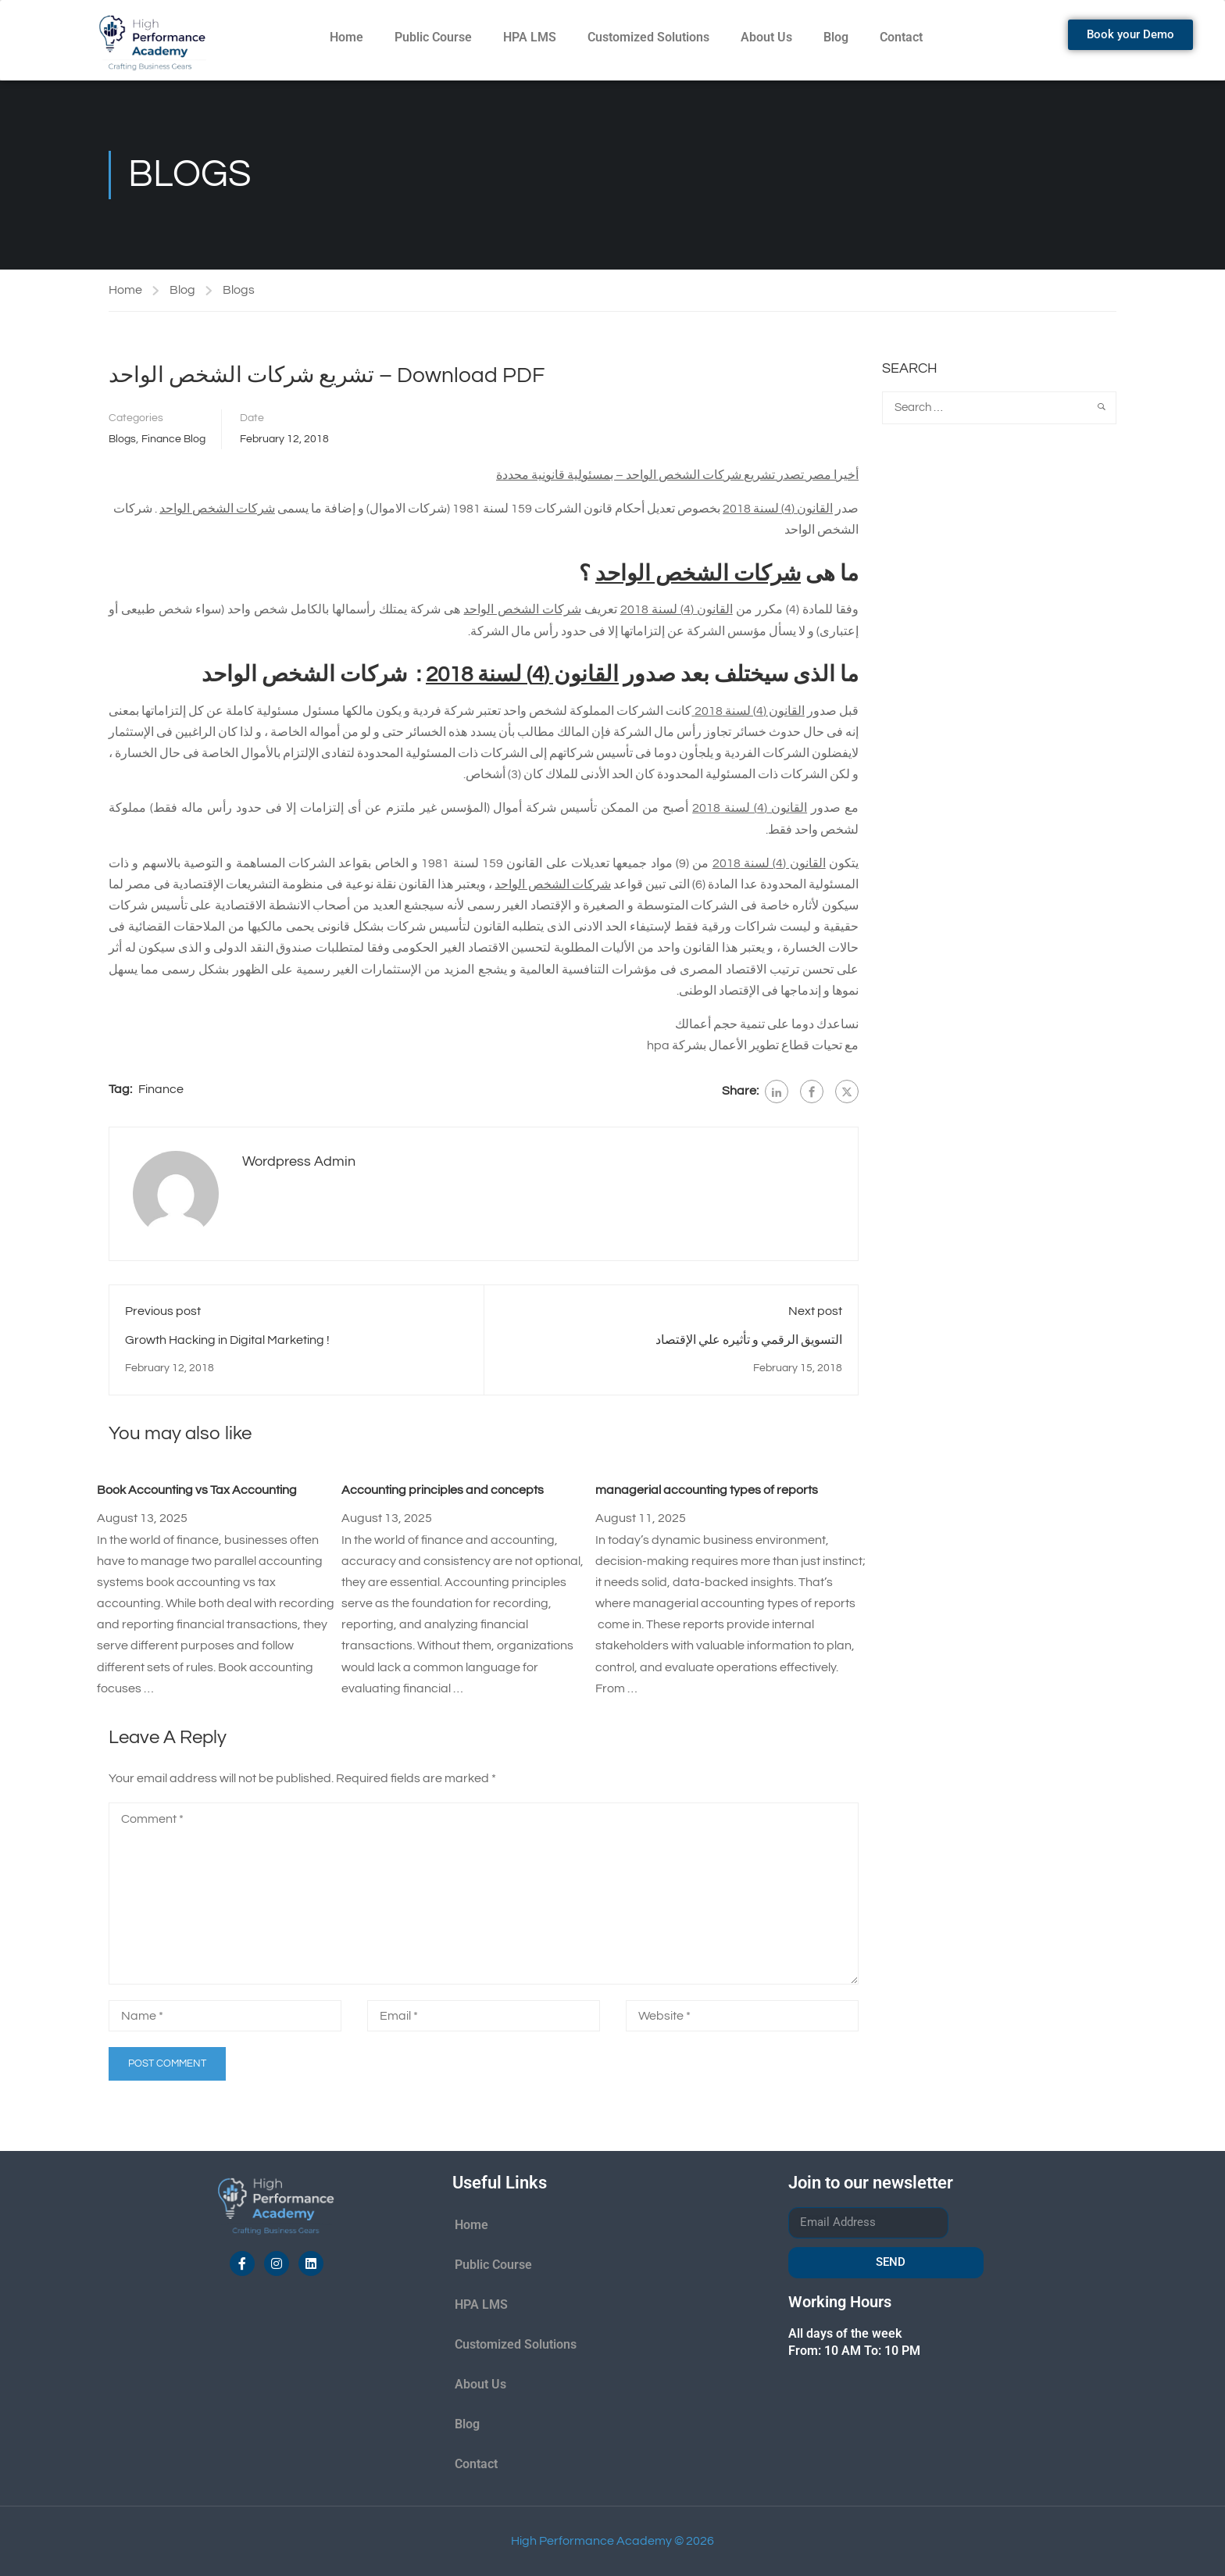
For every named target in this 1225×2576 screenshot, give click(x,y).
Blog (835, 37)
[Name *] (225, 2015)
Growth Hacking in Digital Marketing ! (227, 1340)
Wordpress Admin (298, 1161)
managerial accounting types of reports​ (706, 1490)
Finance (161, 1089)
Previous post (163, 1311)
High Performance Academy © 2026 (612, 2541)
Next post (815, 1311)
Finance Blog (173, 439)
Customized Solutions (648, 37)
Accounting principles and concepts (442, 1490)
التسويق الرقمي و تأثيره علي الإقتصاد (748, 1340)
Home (346, 37)
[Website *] (742, 2015)
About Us (766, 37)
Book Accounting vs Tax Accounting (197, 1490)
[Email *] (483, 2015)
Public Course (433, 37)
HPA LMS (529, 37)
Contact (901, 37)
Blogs (239, 290)
